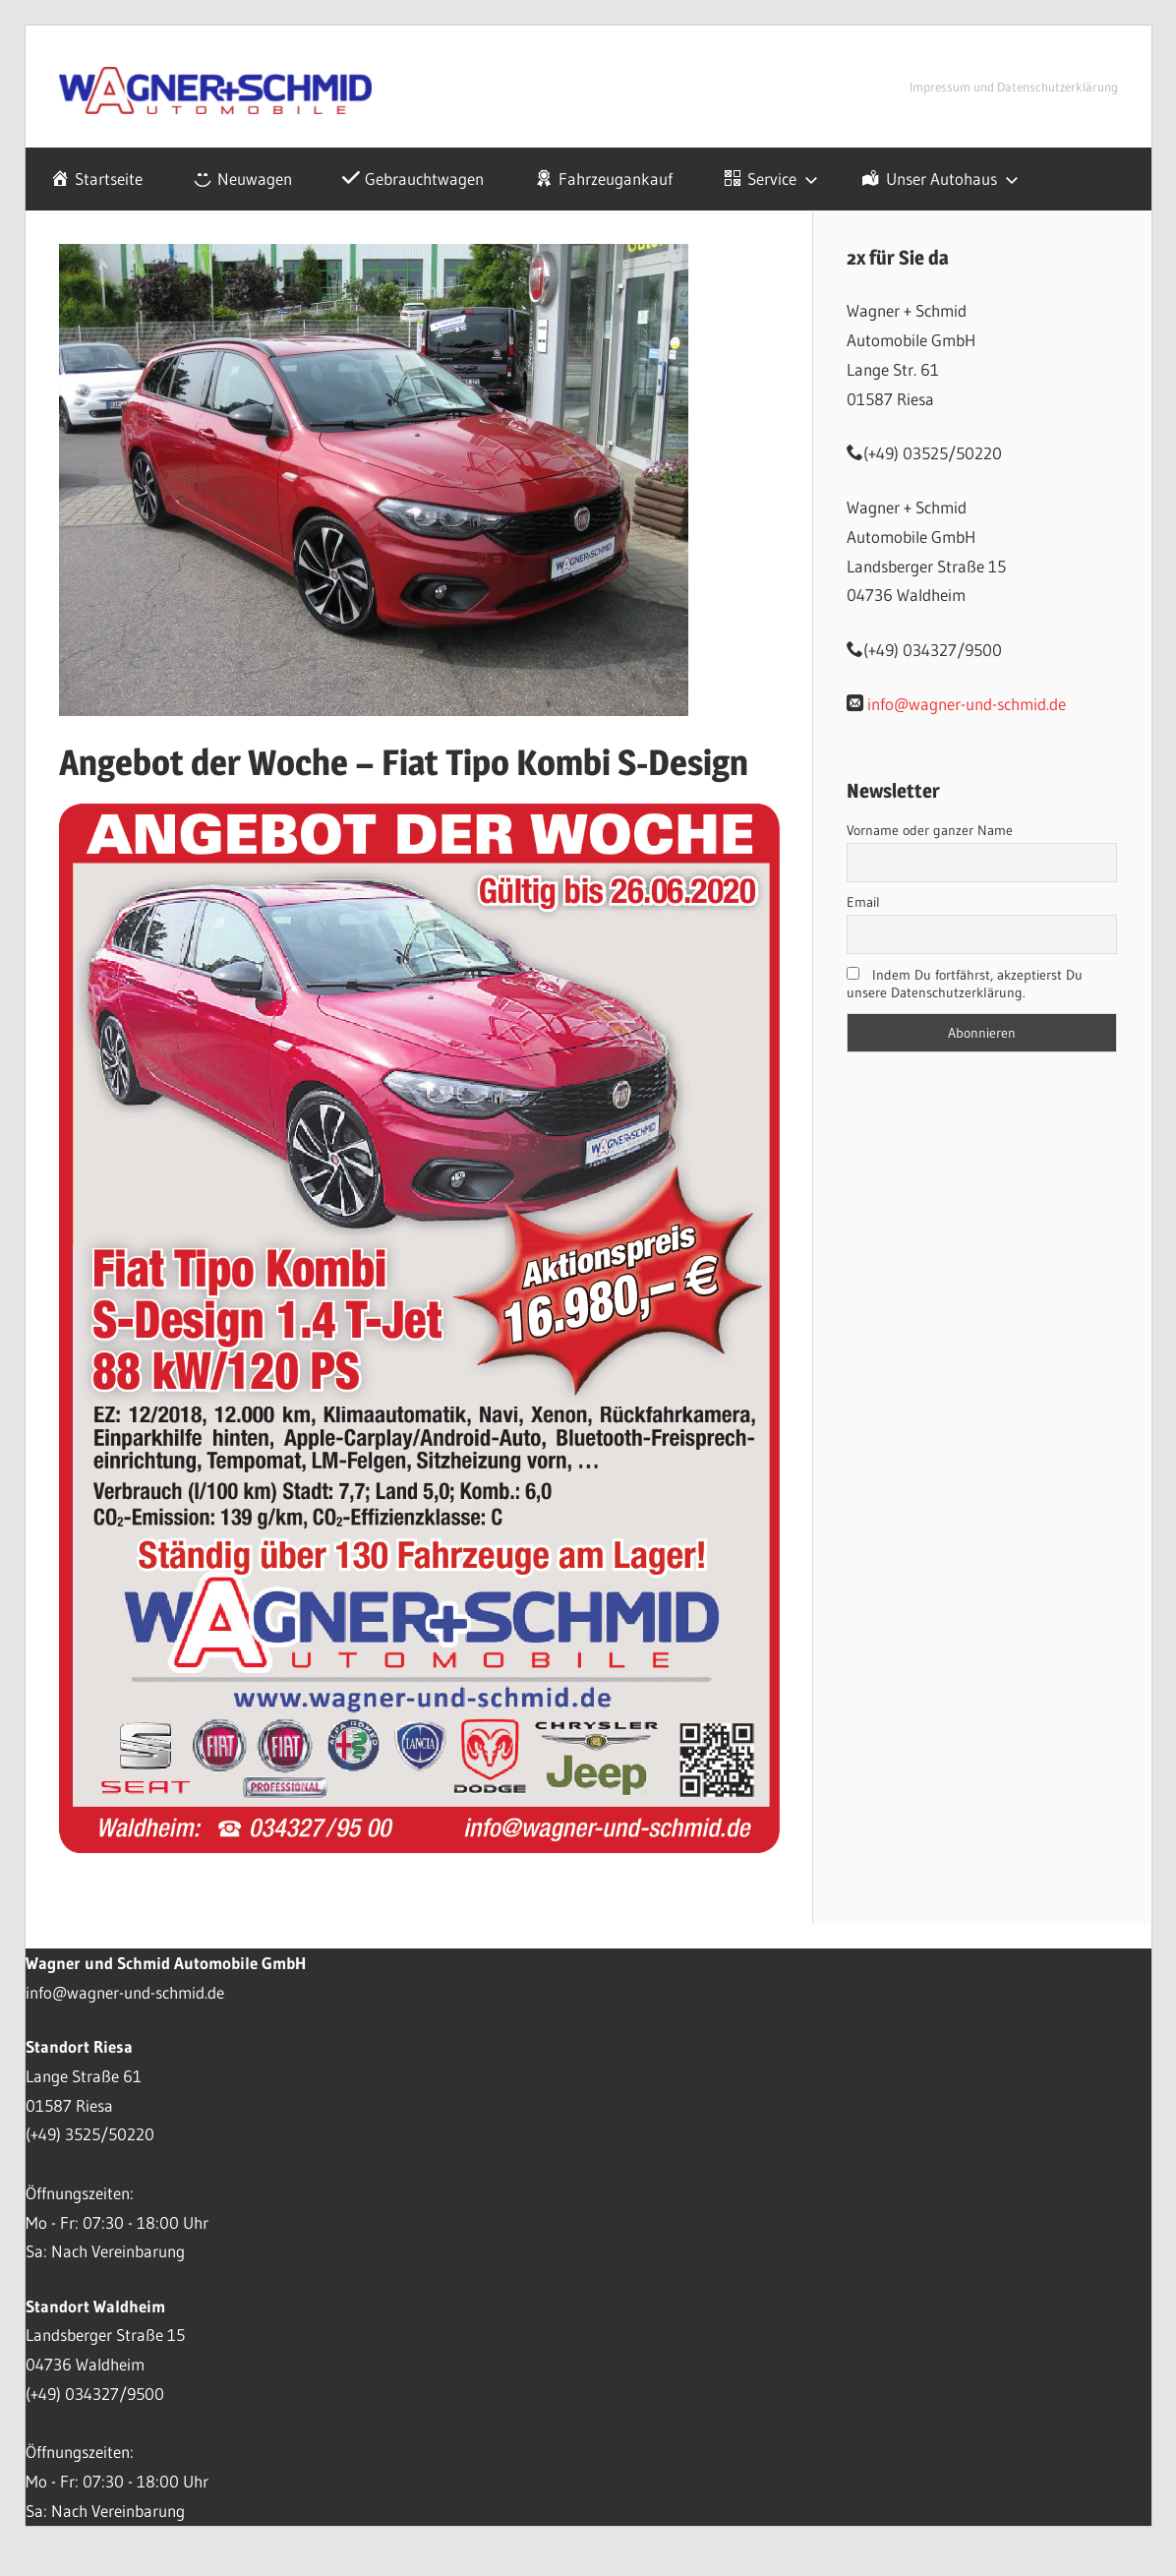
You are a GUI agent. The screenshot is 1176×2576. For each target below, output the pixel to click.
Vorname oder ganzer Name (930, 830)
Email (863, 902)
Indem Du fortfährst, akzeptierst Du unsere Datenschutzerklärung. (965, 983)
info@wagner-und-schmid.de (966, 703)
